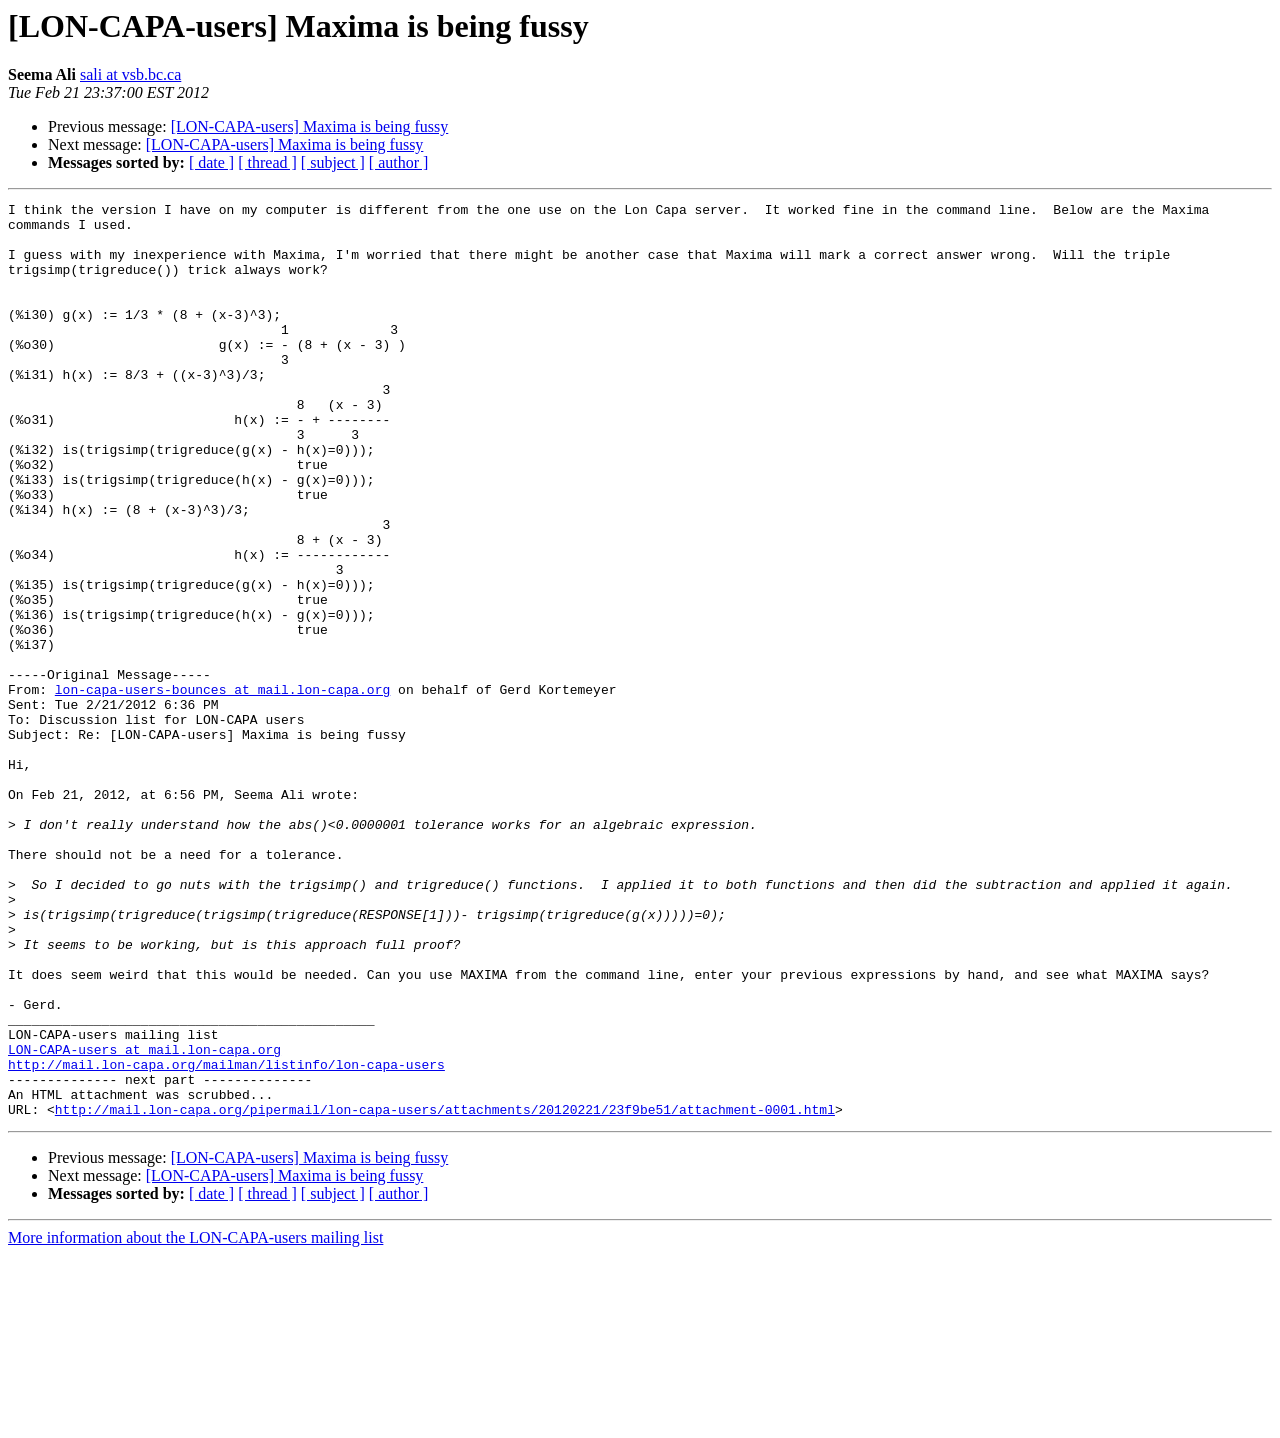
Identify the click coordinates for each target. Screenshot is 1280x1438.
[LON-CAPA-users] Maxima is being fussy (310, 126)
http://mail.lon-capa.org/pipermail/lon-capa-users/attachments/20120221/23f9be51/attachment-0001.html (445, 1292)
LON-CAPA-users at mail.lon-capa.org (144, 1220)
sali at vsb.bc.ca (130, 74)
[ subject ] (333, 162)
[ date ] (211, 162)
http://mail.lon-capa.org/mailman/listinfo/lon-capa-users (226, 1238)
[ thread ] (267, 162)
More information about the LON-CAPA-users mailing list (195, 1420)
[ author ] (399, 162)
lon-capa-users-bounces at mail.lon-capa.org (222, 788)
